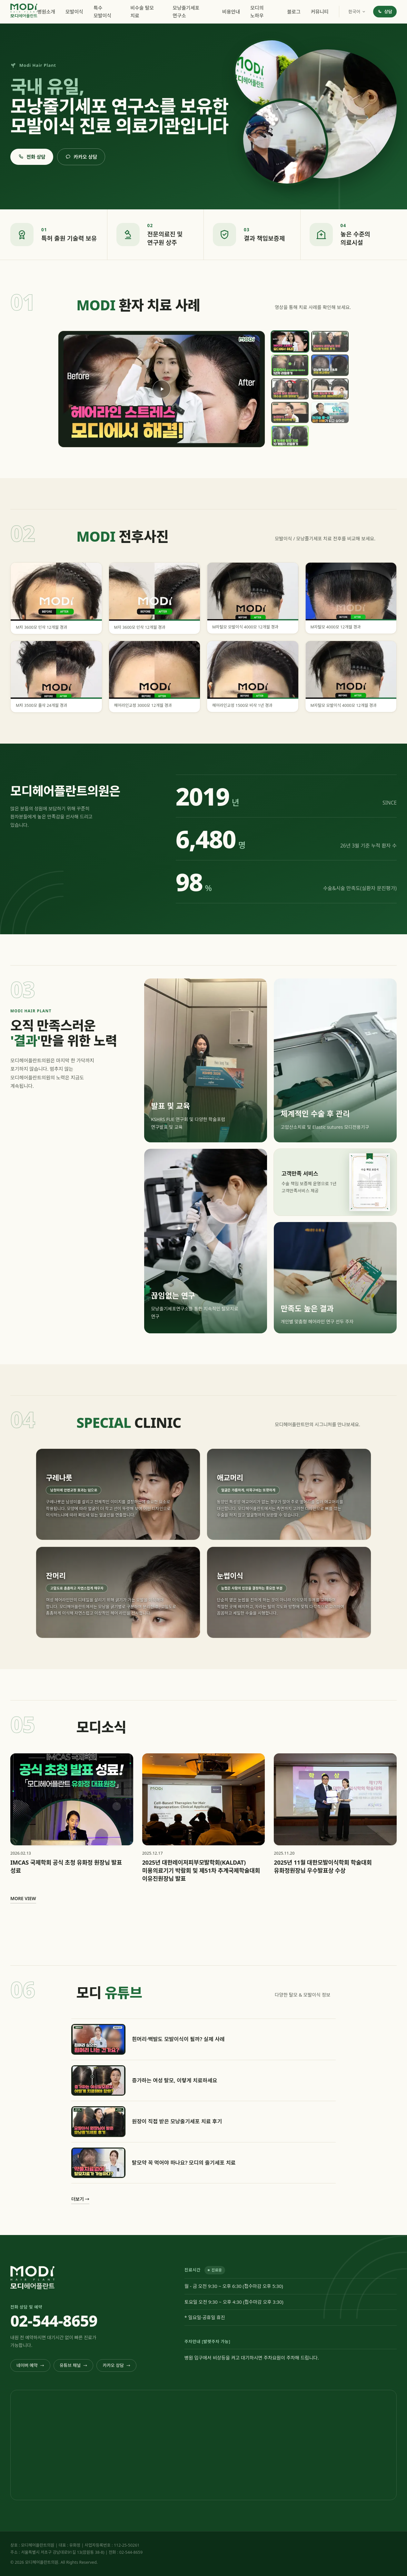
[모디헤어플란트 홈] (23, 11)
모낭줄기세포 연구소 (186, 12)
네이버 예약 (30, 2365)
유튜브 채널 (73, 2365)
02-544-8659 (53, 2320)
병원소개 (46, 11)
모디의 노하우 (256, 12)
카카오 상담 (81, 157)
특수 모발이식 (102, 12)
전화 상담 (31, 157)
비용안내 (231, 11)
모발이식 (74, 11)
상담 (385, 12)
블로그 (293, 11)
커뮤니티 (320, 11)
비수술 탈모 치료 (142, 12)
